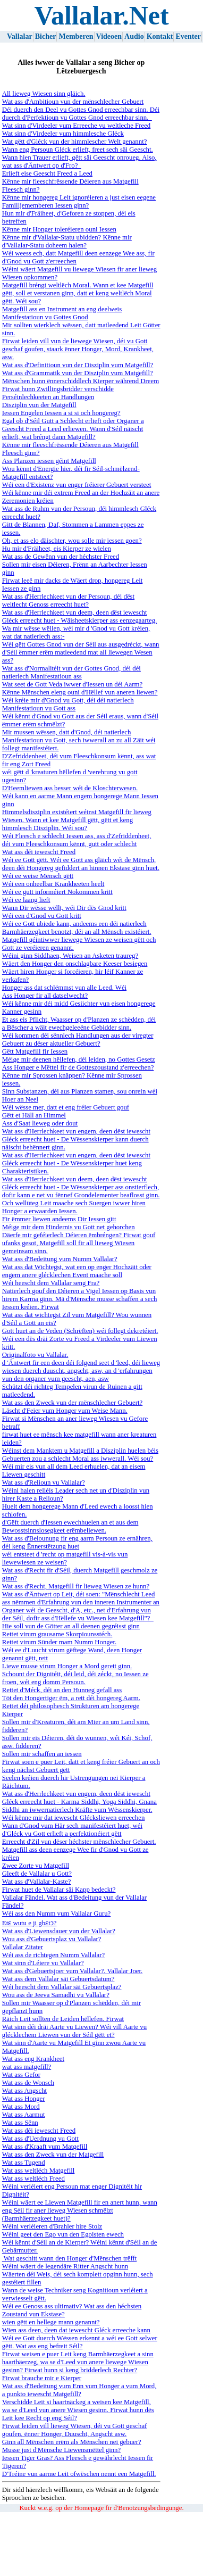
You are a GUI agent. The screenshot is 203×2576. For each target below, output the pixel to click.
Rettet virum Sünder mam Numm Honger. (59, 1642)
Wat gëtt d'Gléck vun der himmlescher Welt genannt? (74, 141)
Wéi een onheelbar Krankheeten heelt (53, 884)
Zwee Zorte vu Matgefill (35, 1865)
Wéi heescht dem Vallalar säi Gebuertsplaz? (62, 1987)
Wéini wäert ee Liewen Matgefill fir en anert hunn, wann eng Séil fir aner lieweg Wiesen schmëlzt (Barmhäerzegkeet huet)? (79, 2210)
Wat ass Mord (21, 2106)
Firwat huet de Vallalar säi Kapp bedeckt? (59, 1889)
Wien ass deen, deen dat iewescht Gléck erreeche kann (76, 2330)
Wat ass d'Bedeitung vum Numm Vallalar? (59, 1259)
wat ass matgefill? (26, 2066)
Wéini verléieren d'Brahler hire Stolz (52, 2226)
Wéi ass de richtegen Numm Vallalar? (53, 1955)
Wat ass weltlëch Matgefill (38, 2170)
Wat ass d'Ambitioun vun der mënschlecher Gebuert (72, 101)
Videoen (109, 36)
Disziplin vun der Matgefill (39, 405)
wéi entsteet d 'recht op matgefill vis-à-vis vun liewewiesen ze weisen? (65, 1558)
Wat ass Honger (23, 2098)
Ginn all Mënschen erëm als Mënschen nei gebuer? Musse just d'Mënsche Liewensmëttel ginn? (71, 2446)
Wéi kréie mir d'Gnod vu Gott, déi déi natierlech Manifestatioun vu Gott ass (68, 704)
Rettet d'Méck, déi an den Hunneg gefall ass (62, 1690)
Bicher (45, 36)
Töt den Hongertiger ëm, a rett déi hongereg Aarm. (71, 1698)
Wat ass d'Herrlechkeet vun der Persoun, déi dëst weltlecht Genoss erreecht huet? (68, 600)
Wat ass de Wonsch (28, 2082)
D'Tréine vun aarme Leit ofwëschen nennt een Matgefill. (79, 2474)
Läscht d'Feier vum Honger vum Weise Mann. (65, 1410)
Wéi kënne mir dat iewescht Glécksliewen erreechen (73, 1817)
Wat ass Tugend (23, 2162)
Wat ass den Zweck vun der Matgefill (53, 2154)
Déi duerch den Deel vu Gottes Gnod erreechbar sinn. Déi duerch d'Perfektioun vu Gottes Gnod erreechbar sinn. (80, 113)
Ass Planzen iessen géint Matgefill (49, 461)
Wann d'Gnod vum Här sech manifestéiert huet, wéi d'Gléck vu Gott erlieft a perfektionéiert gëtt (72, 1829)
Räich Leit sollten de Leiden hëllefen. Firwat (63, 2019)
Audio (134, 36)
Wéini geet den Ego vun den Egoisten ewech (63, 2234)
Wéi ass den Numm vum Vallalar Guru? (56, 1913)
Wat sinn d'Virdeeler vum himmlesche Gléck (63, 133)
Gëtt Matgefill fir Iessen (34, 1051)
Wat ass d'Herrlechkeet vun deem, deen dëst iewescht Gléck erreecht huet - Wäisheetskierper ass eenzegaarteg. (79, 616)
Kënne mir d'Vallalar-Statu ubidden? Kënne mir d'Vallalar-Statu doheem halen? (67, 241)
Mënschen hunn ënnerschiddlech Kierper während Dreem (80, 381)
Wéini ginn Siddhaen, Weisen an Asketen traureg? (70, 955)
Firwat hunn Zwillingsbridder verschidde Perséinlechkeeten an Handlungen (58, 393)
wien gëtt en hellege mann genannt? (51, 2322)
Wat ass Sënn (20, 2122)
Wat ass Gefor (21, 2074)
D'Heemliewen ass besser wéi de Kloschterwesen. (70, 788)
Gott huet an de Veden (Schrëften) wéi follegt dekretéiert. (80, 1331)
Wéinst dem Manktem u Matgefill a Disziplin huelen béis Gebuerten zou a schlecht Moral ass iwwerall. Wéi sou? (80, 1454)
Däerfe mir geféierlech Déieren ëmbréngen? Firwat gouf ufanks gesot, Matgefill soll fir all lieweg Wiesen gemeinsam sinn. (79, 1243)
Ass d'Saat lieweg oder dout (40, 1123)
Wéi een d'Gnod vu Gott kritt (41, 916)
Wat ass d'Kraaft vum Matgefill (44, 2146)
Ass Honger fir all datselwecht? (45, 995)
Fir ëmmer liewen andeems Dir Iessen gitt (59, 1219)
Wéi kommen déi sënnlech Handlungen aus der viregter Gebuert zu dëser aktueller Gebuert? (78, 1039)
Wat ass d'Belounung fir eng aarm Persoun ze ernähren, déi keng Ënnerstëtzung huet (77, 1542)
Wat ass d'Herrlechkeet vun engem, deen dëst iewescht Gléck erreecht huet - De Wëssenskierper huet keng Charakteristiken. (76, 1163)
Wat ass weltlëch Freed (33, 2178)
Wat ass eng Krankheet (33, 2059)
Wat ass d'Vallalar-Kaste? (36, 1881)
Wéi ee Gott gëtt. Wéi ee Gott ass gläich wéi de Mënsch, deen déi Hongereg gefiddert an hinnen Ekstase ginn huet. (80, 864)
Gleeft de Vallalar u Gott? (37, 1873)
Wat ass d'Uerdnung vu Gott (40, 2138)
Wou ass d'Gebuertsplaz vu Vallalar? (52, 1939)
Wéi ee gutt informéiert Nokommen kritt (57, 892)
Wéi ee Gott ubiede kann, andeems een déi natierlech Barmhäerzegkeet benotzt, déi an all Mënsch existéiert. (76, 927)
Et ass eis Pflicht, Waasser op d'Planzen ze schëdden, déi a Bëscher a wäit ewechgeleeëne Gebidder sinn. (79, 1023)
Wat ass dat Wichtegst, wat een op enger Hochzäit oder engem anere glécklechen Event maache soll (76, 1271)
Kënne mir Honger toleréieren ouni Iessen (59, 229)
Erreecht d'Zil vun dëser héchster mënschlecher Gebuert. (79, 1841)
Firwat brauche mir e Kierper (41, 2378)
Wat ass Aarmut (23, 2114)
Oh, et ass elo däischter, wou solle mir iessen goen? (72, 540)
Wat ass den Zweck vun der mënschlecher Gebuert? (72, 1402)
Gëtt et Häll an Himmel (34, 1115)
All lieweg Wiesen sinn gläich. (44, 93)
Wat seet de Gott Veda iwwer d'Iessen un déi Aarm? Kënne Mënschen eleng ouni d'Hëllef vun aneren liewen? (80, 688)
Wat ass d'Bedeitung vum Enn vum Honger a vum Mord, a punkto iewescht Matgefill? (79, 2390)
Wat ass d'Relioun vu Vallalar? (43, 1482)
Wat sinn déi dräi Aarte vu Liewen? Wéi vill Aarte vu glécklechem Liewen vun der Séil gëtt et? (74, 2031)
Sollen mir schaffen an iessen (42, 1754)
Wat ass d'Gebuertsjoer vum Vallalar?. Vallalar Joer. (72, 1971)
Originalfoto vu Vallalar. (35, 1355)
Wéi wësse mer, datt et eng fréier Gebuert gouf (65, 1107)
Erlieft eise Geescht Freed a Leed (47, 173)
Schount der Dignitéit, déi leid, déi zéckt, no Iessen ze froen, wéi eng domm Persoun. (75, 1678)
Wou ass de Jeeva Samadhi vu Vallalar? (55, 1995)
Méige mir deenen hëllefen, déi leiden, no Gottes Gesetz (78, 1059)
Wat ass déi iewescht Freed (38, 852)
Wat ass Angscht (24, 2090)
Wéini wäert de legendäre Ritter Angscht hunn (65, 2266)
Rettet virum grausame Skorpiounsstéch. (57, 1634)
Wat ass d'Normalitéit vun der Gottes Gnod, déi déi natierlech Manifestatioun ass (71, 672)
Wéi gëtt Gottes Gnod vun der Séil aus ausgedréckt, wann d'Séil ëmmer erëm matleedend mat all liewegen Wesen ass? (80, 652)
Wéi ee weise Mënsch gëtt (37, 876)
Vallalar (19, 36)
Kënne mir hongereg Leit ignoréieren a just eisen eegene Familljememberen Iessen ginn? (79, 201)
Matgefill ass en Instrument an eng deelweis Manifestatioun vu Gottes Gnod (62, 313)
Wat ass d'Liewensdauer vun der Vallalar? (58, 1931)
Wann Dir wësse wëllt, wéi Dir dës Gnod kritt (64, 908)
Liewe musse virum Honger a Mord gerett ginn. (67, 1666)
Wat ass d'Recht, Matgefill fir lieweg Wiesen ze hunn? (75, 1586)
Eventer (188, 36)
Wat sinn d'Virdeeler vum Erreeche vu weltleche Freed (76, 125)
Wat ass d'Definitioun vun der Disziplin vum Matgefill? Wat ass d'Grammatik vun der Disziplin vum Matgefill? (78, 369)
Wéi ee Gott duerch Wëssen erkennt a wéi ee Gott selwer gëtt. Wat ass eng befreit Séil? (79, 2342)
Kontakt (160, 36)
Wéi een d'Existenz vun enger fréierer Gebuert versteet (76, 484)
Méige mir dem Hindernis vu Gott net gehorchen (68, 1227)
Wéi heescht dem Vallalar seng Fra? (50, 1283)
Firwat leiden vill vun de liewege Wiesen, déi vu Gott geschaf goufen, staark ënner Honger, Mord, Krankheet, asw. (78, 349)
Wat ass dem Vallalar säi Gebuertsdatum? (58, 1979)
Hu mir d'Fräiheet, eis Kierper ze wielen (56, 548)
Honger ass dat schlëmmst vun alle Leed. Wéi (64, 987)
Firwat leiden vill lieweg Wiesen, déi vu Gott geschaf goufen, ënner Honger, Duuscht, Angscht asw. (74, 2430)
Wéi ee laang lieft (26, 900)
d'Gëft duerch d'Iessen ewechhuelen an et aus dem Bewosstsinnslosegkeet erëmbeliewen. (70, 1526)
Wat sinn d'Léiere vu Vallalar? (43, 1963)
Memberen (75, 36)
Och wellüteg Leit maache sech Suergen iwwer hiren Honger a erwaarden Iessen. (74, 1207)
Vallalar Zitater (22, 1947)
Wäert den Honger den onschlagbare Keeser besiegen (75, 963)
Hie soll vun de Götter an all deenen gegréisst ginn (71, 1626)
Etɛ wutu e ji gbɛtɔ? (29, 1923)
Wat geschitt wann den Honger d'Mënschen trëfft (69, 2258)
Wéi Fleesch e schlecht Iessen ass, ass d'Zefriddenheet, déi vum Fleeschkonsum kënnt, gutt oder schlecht (76, 840)
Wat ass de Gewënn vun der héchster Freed (60, 556)
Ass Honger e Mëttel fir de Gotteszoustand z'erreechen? (78, 1067)
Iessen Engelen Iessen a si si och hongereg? (61, 413)
